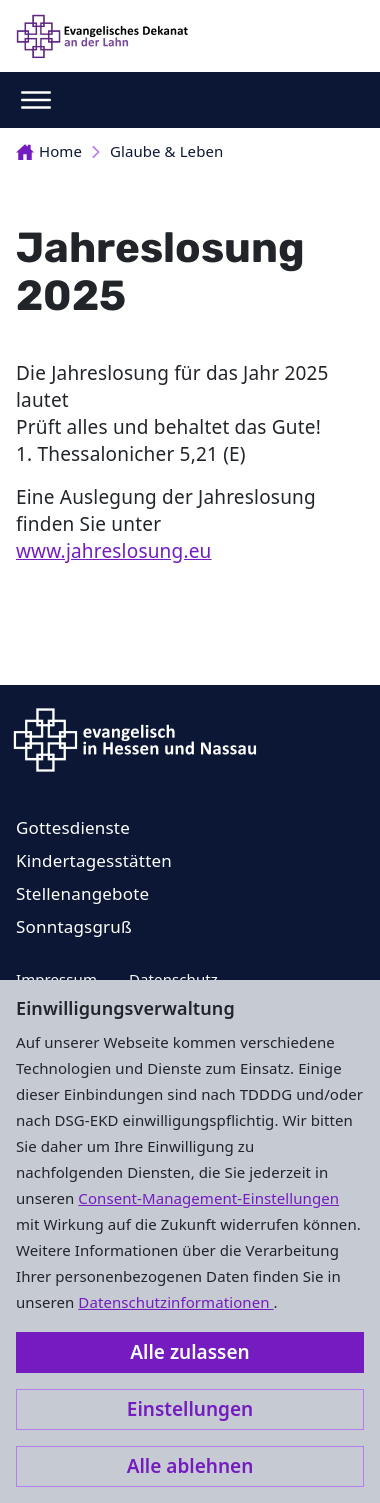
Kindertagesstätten (94, 860)
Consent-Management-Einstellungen (208, 1198)
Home (49, 151)
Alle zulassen (189, 1352)
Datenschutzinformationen (175, 1302)
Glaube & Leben (166, 151)
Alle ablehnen (190, 1466)
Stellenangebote (82, 893)
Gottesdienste (73, 827)
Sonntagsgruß (74, 926)
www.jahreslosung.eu (114, 551)
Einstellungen (190, 1409)
